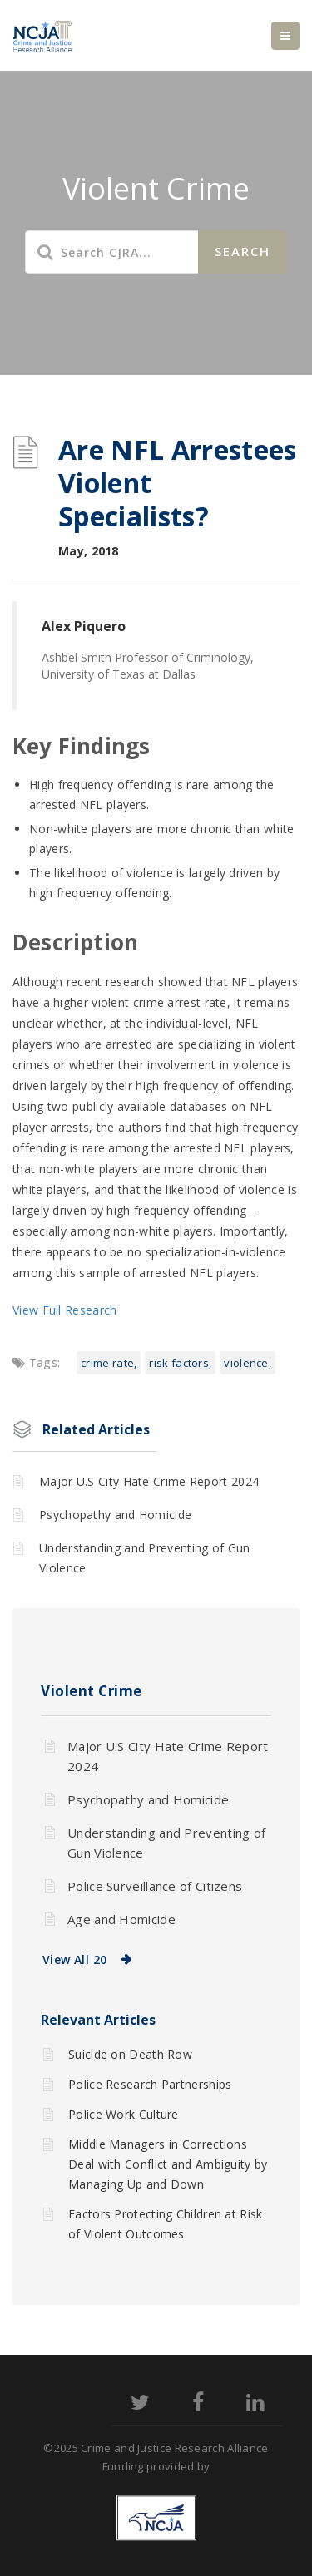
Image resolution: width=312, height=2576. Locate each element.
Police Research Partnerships (149, 2084)
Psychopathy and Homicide (115, 1514)
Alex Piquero (84, 626)
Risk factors (179, 1362)
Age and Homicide (121, 1919)
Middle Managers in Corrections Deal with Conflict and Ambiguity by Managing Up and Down (168, 2164)
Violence (246, 1362)
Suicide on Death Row (130, 2054)
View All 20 (74, 1959)
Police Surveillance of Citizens (154, 1886)
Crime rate (107, 1362)
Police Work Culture (123, 2114)
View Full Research (64, 1310)
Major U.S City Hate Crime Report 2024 (149, 1481)
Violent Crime (91, 1690)
